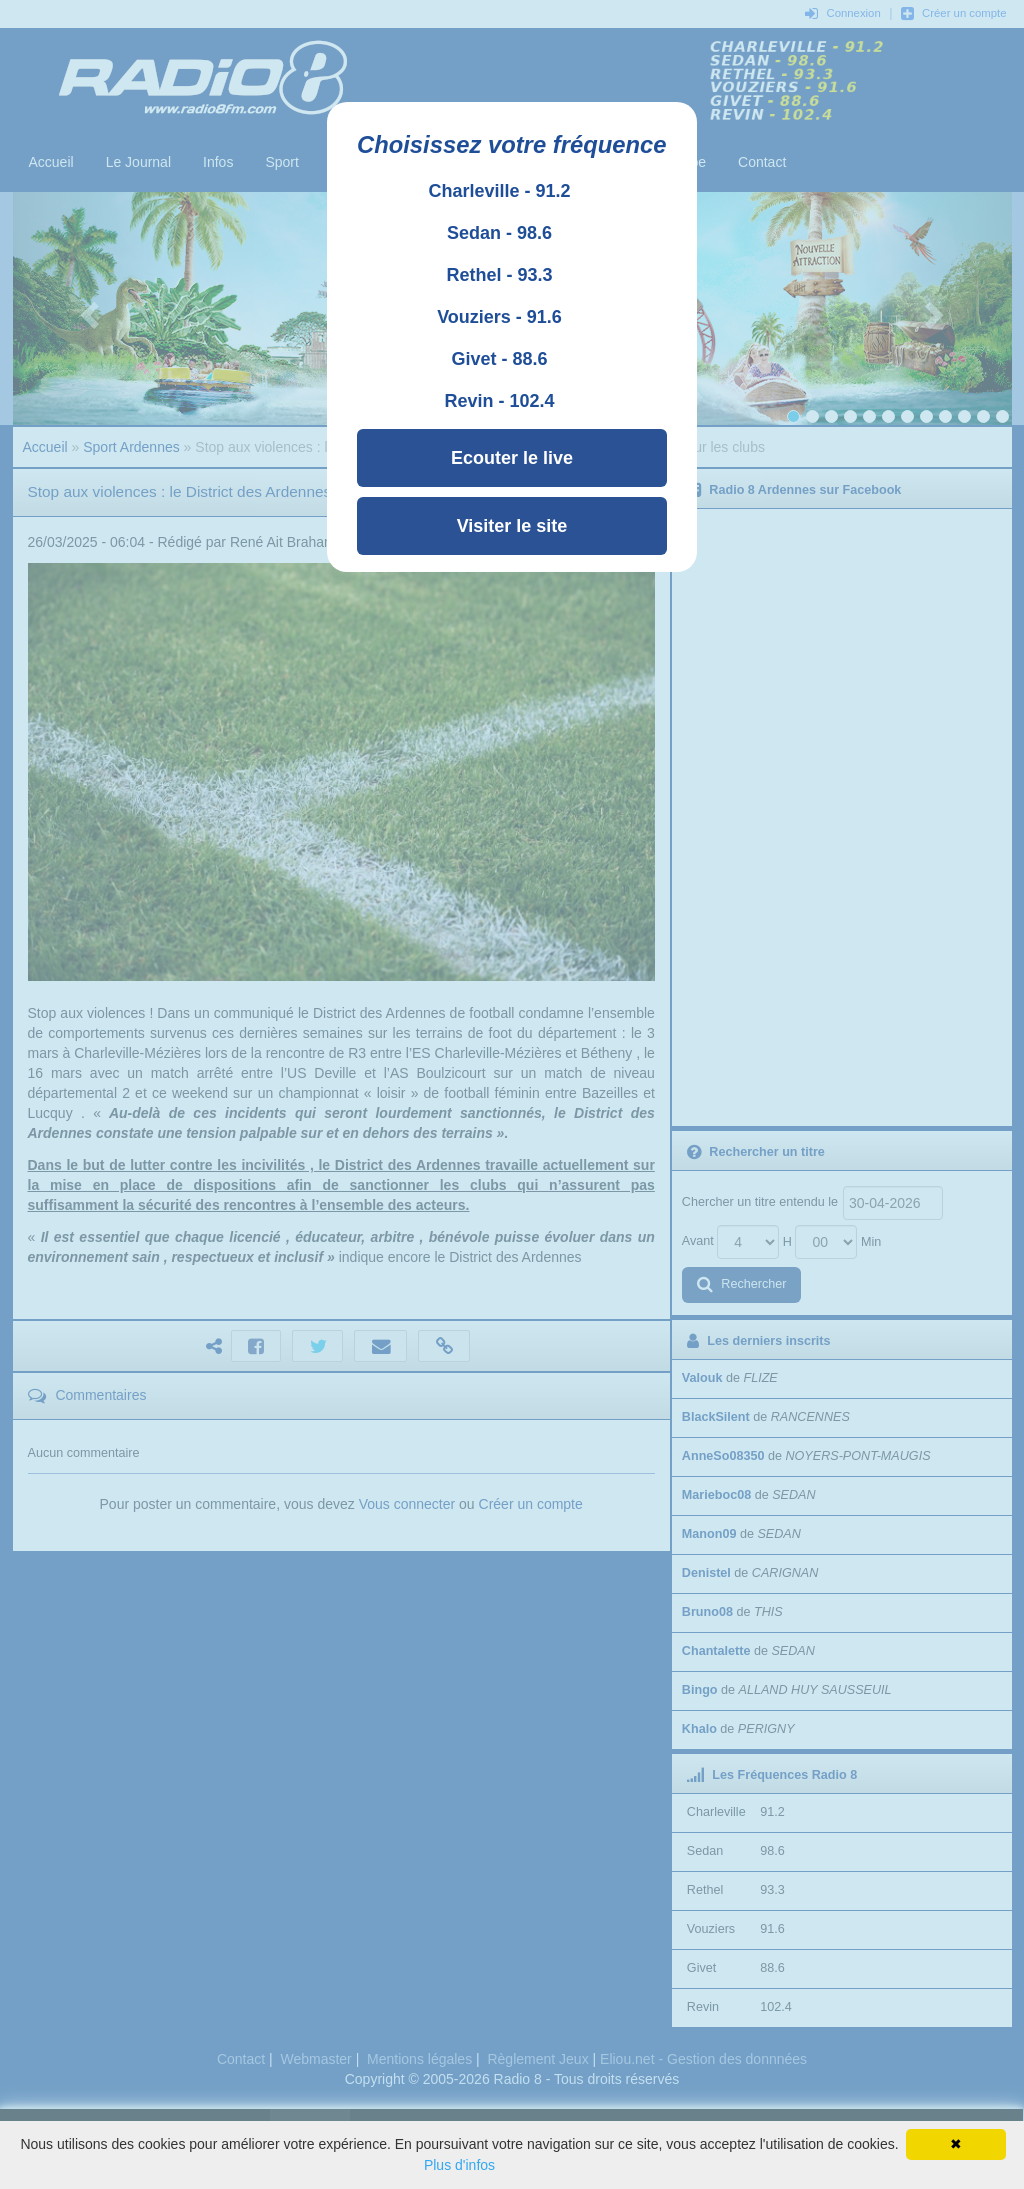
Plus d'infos (459, 2165)
